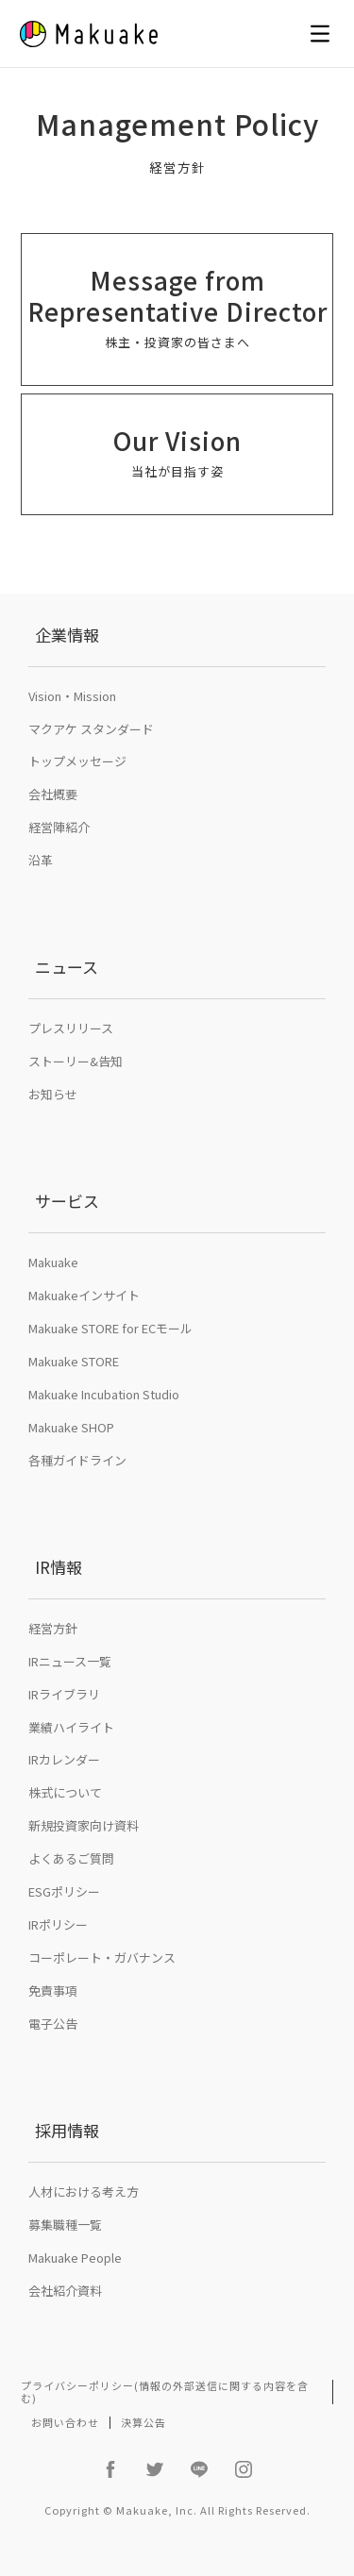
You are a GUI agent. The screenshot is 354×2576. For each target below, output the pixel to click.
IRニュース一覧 (69, 1661)
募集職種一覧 (65, 2224)
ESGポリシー (64, 1891)
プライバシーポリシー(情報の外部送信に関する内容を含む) (165, 2391)
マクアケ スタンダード (91, 729)
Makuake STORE (73, 1361)
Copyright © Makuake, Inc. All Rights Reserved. (177, 2509)
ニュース (66, 967)
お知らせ (52, 1094)
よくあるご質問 (71, 1858)
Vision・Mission (72, 696)
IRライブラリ (64, 1694)
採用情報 (67, 2130)
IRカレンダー (64, 1759)
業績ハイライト (71, 1727)
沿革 (40, 860)
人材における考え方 (83, 2191)
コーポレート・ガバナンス (102, 1957)
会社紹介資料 (65, 2291)
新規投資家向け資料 (83, 1825)
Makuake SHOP (71, 1427)
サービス (67, 1201)
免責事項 (52, 1990)
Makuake (53, 1262)
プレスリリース (70, 1028)
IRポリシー (58, 1924)
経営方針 (52, 1628)
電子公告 (52, 2023)
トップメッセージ (77, 761)
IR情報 (58, 1567)
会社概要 (52, 794)
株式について (65, 1792)
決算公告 (143, 2422)
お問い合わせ (65, 2422)
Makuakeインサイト (84, 1295)
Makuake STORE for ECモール (110, 1328)
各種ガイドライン (77, 1460)
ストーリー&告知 (75, 1061)
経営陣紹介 (59, 827)
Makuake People (75, 2258)
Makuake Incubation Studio (103, 1394)
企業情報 (67, 634)
